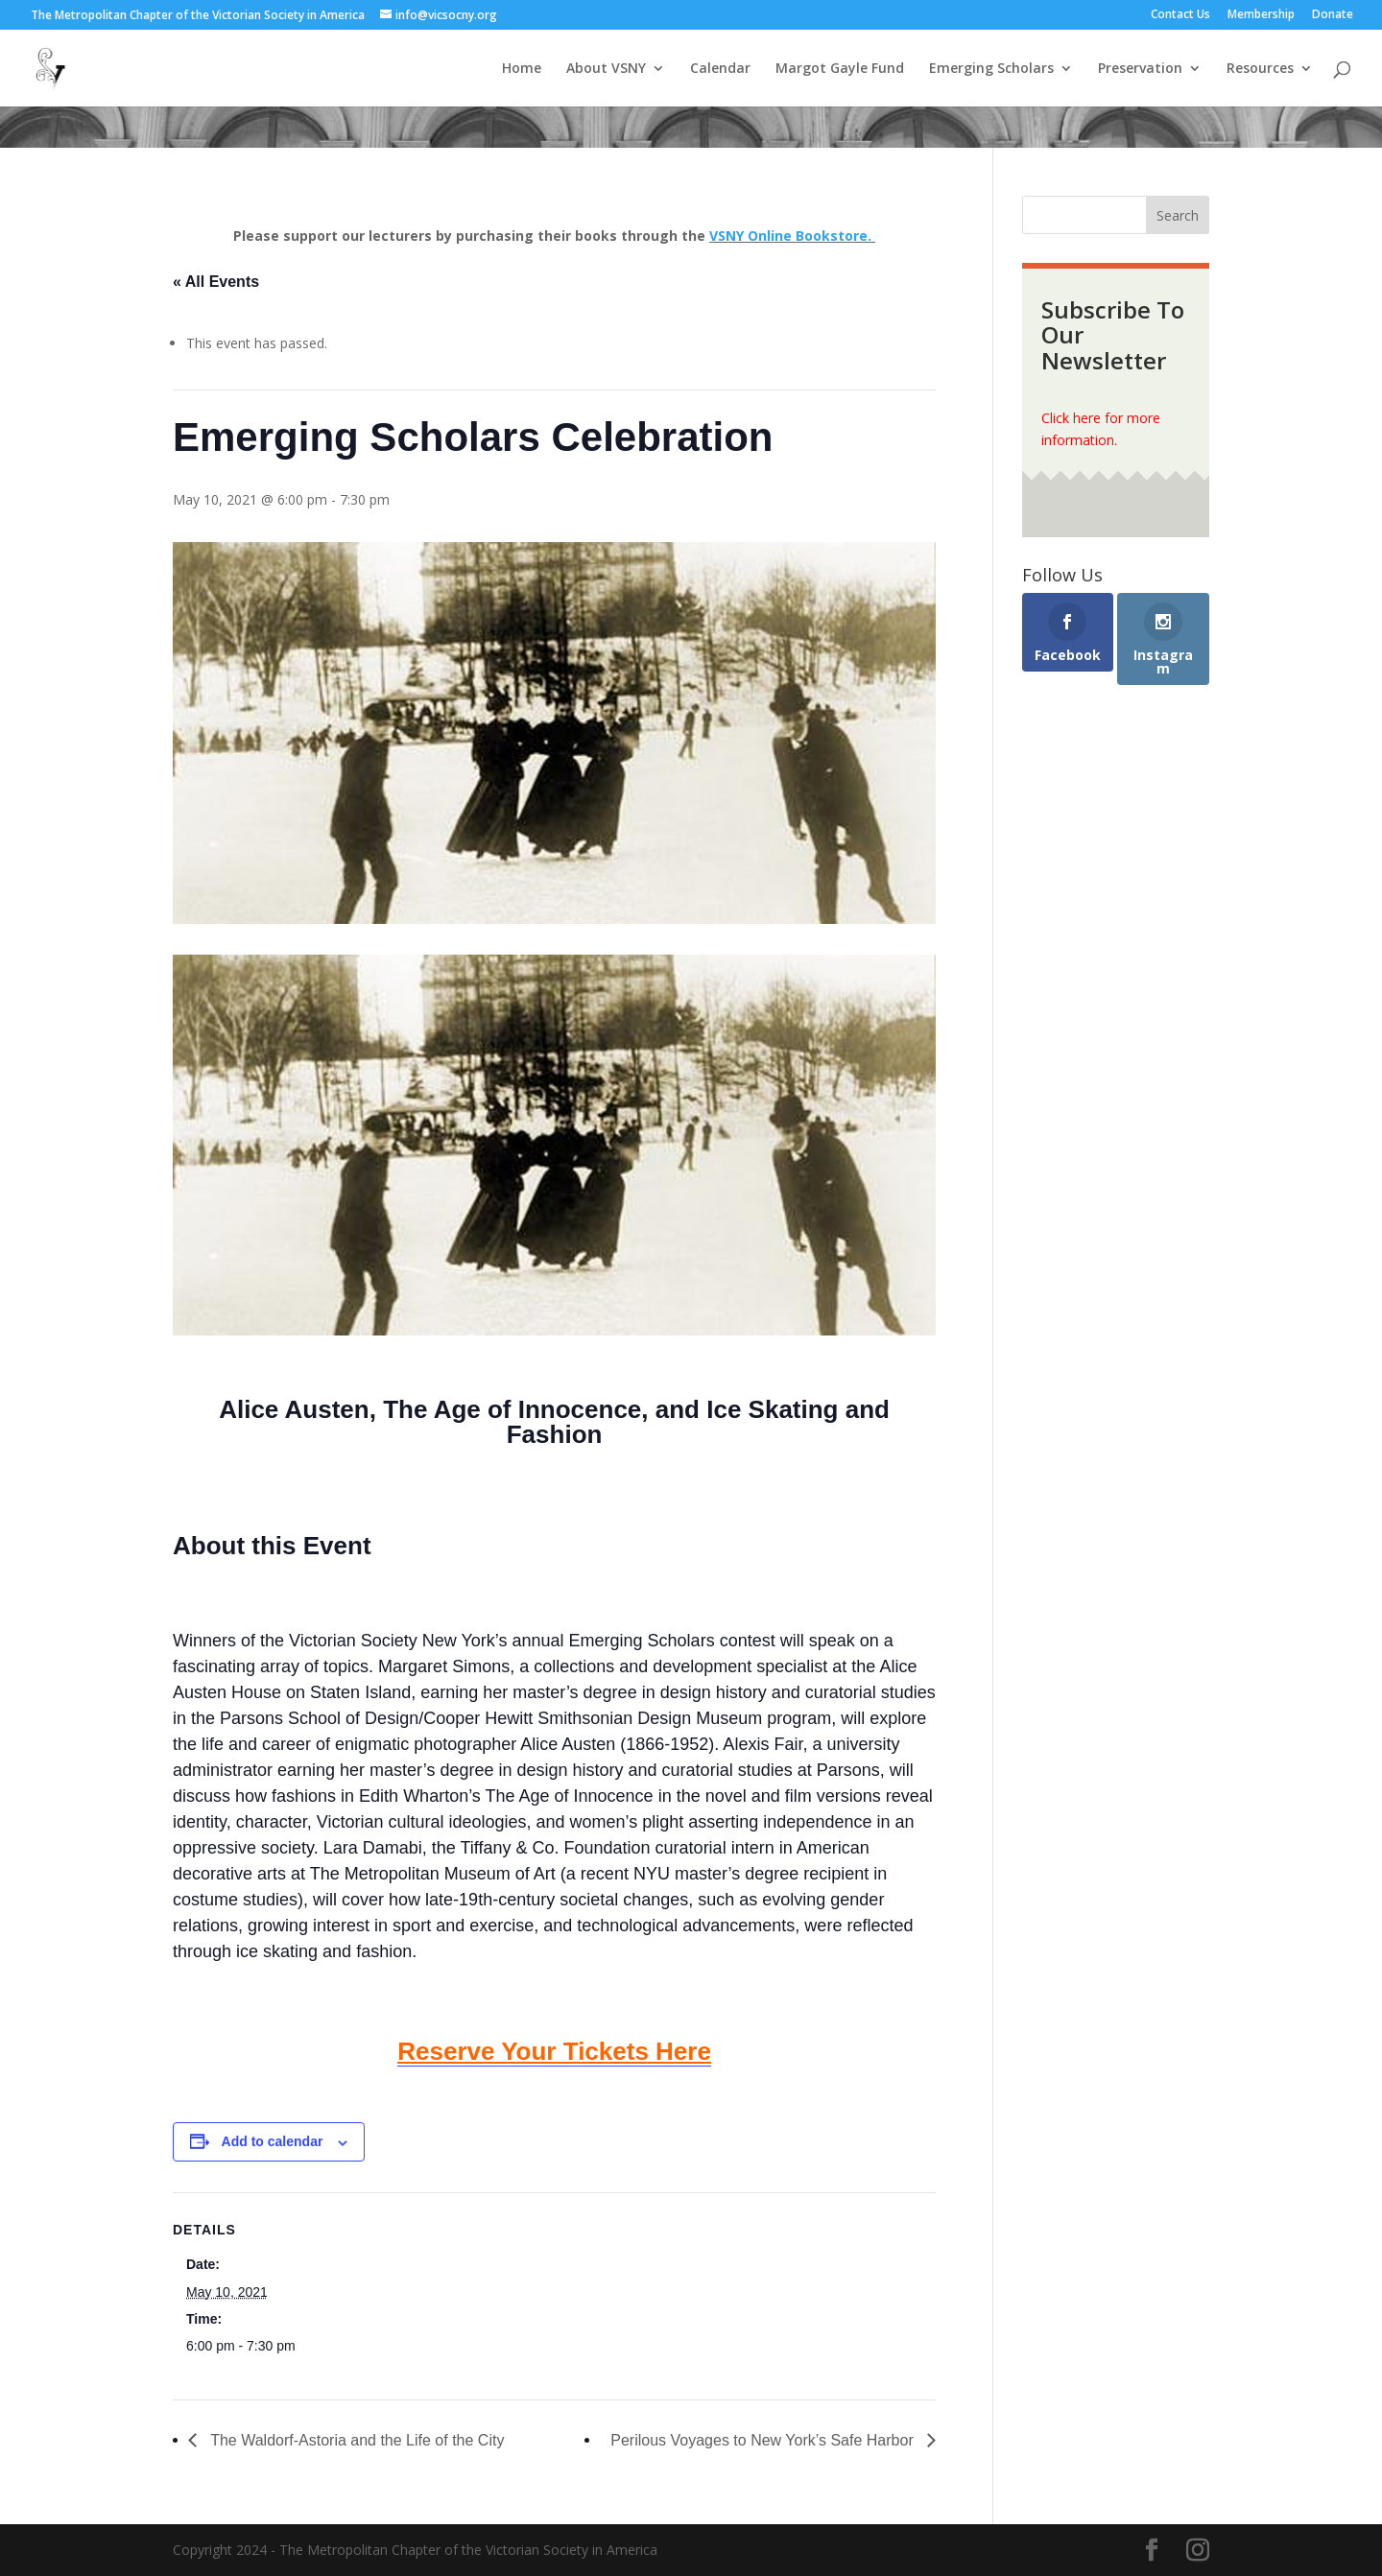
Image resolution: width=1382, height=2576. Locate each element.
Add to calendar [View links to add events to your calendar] (272, 2141)
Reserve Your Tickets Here (554, 2051)
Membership (1261, 15)
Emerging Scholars (991, 69)
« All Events (216, 281)
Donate (1332, 15)
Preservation (1140, 69)
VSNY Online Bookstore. (792, 235)
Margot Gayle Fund (839, 69)
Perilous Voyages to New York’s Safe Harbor (763, 2440)
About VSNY (606, 69)
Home (521, 69)
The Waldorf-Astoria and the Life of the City (355, 2440)
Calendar (720, 69)
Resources (1260, 69)
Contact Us (1180, 15)
